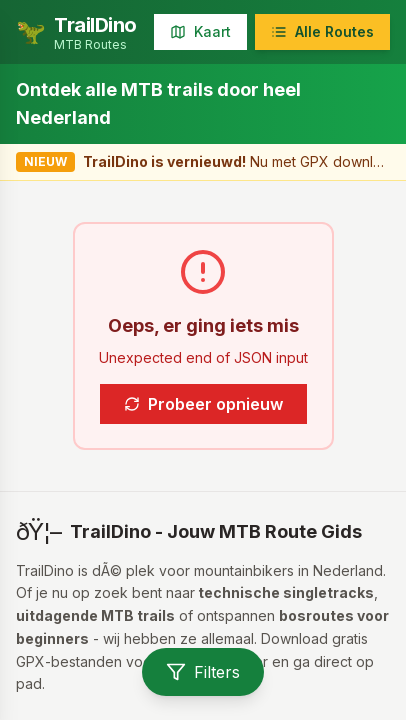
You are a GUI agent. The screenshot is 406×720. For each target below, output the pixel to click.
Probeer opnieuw (203, 404)
